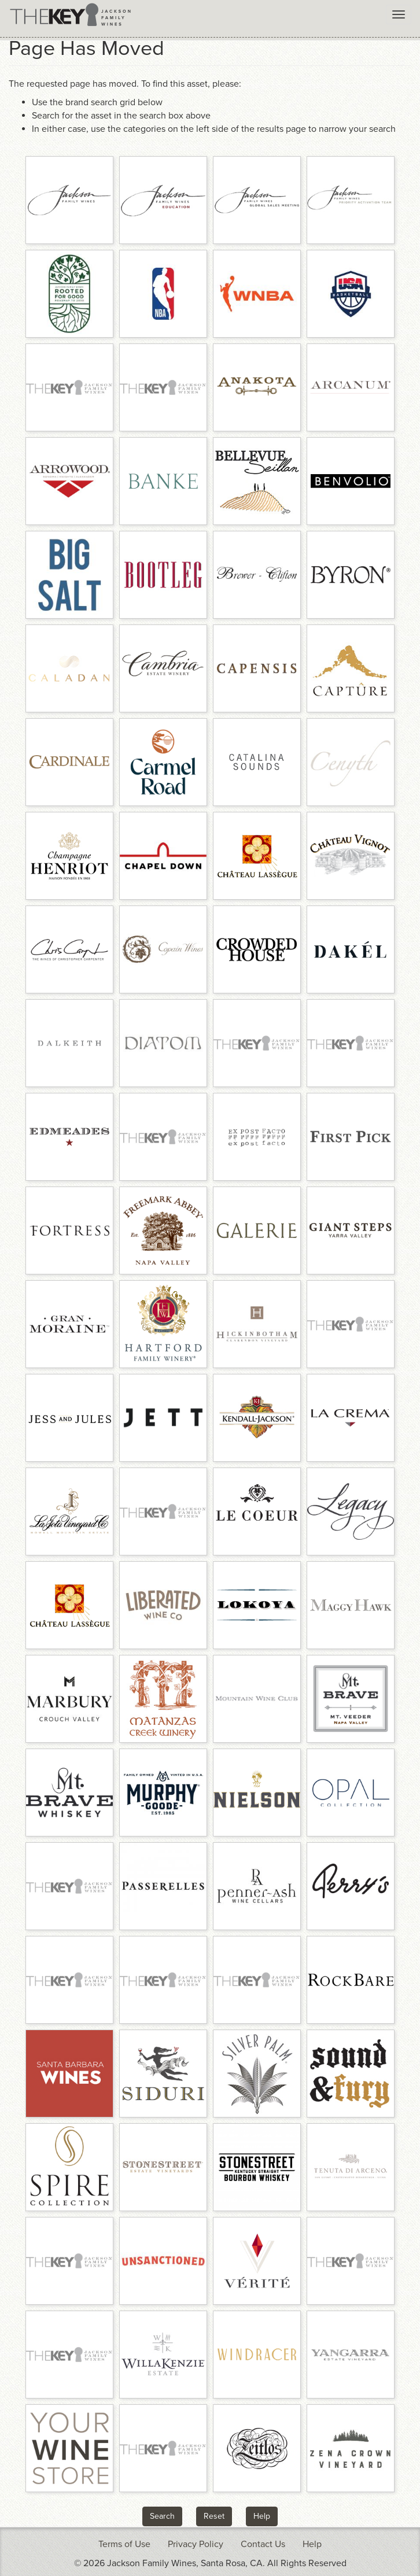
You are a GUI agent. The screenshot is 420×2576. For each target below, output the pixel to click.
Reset (214, 2516)
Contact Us (263, 2544)
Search (162, 2516)
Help (261, 2516)
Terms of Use (124, 2544)
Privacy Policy (195, 2544)
